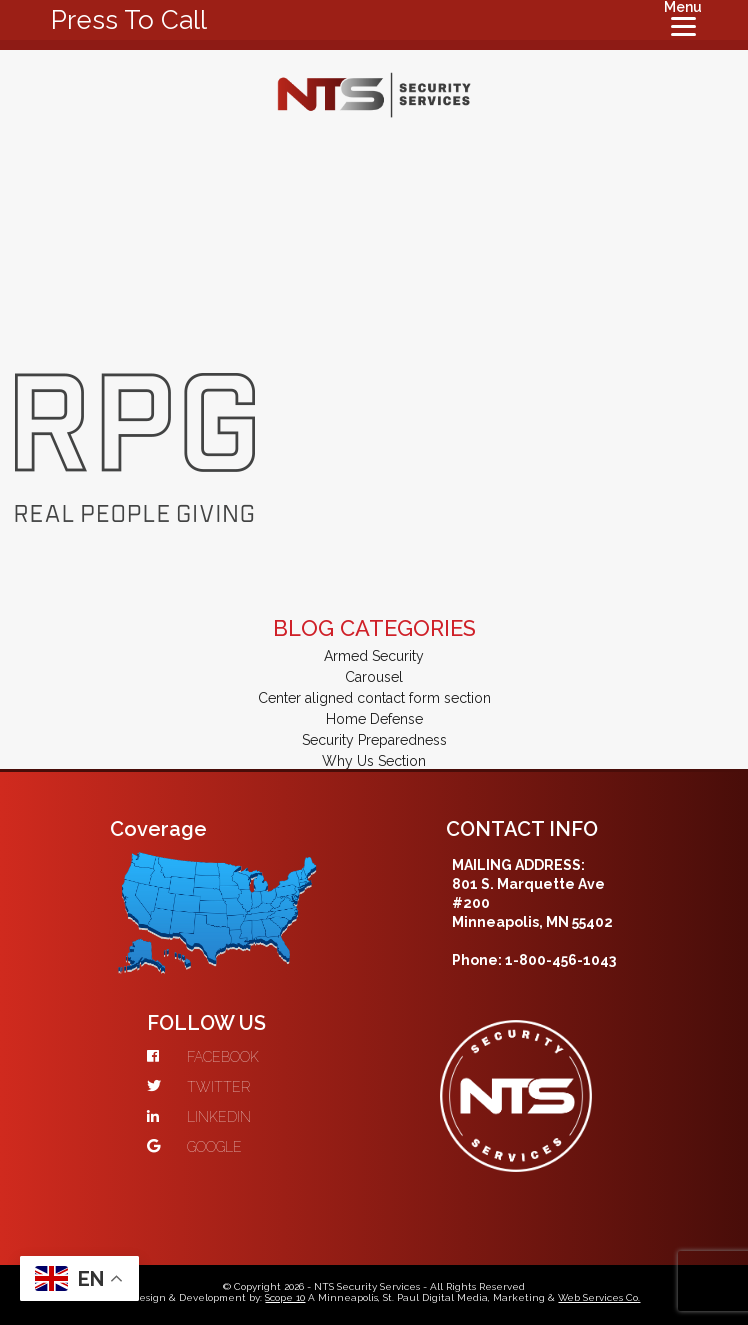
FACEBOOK (203, 1057)
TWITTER (198, 1087)
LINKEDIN (199, 1117)
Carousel (374, 677)
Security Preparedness (374, 740)
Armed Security (374, 656)
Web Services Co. (599, 1297)
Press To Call (129, 20)
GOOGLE (194, 1147)
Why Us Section (374, 761)
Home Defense (374, 719)
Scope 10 (285, 1297)
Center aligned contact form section (374, 698)
